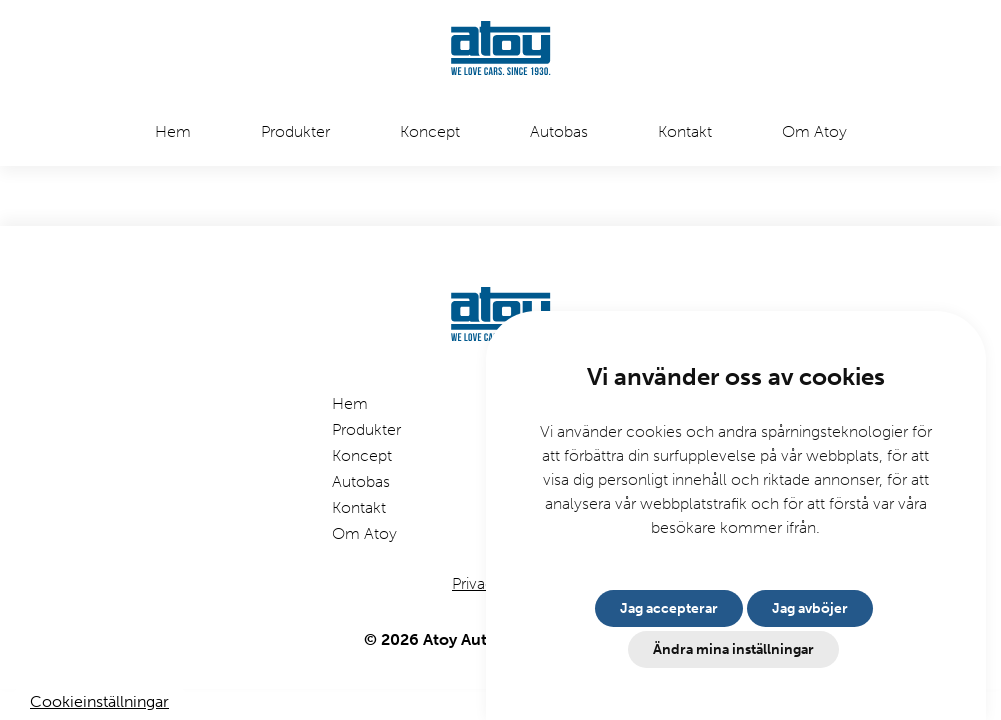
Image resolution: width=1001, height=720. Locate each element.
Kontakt (685, 131)
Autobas (559, 131)
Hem (173, 131)
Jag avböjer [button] (810, 608)
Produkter (295, 131)
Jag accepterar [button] (669, 608)
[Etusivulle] (501, 50)
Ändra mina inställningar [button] (733, 649)
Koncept (430, 131)
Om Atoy (814, 131)
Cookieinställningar (99, 701)
